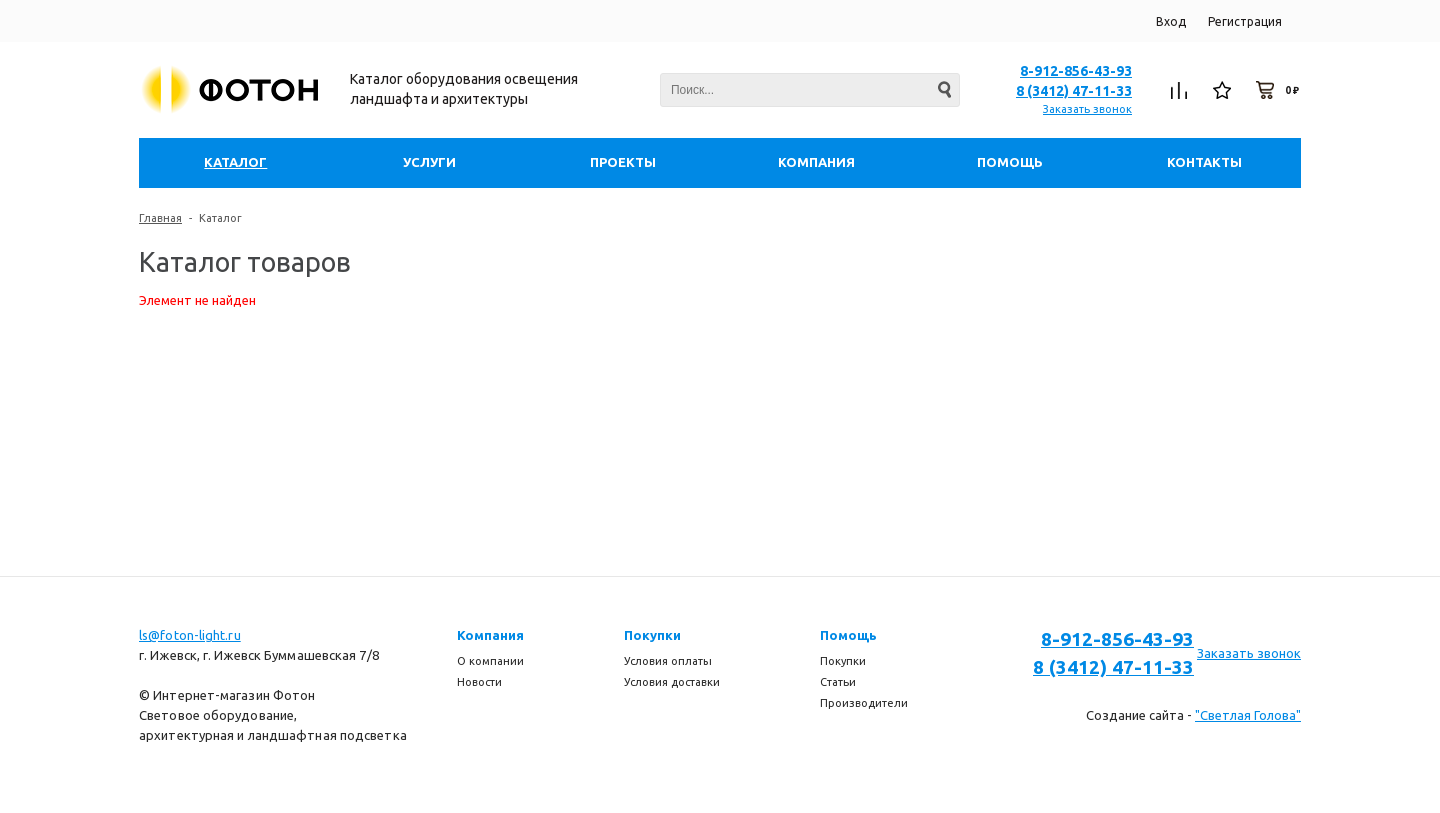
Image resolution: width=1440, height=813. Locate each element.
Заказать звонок (1087, 109)
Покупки (652, 635)
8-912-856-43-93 (1076, 71)
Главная (160, 218)
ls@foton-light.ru (190, 635)
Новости (479, 682)
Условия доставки (672, 682)
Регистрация (1245, 21)
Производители (864, 703)
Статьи (838, 682)
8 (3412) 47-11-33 (1074, 91)
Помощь (848, 635)
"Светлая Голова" (1248, 715)
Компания (490, 635)
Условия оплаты (668, 661)
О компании (490, 661)
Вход (1171, 21)
